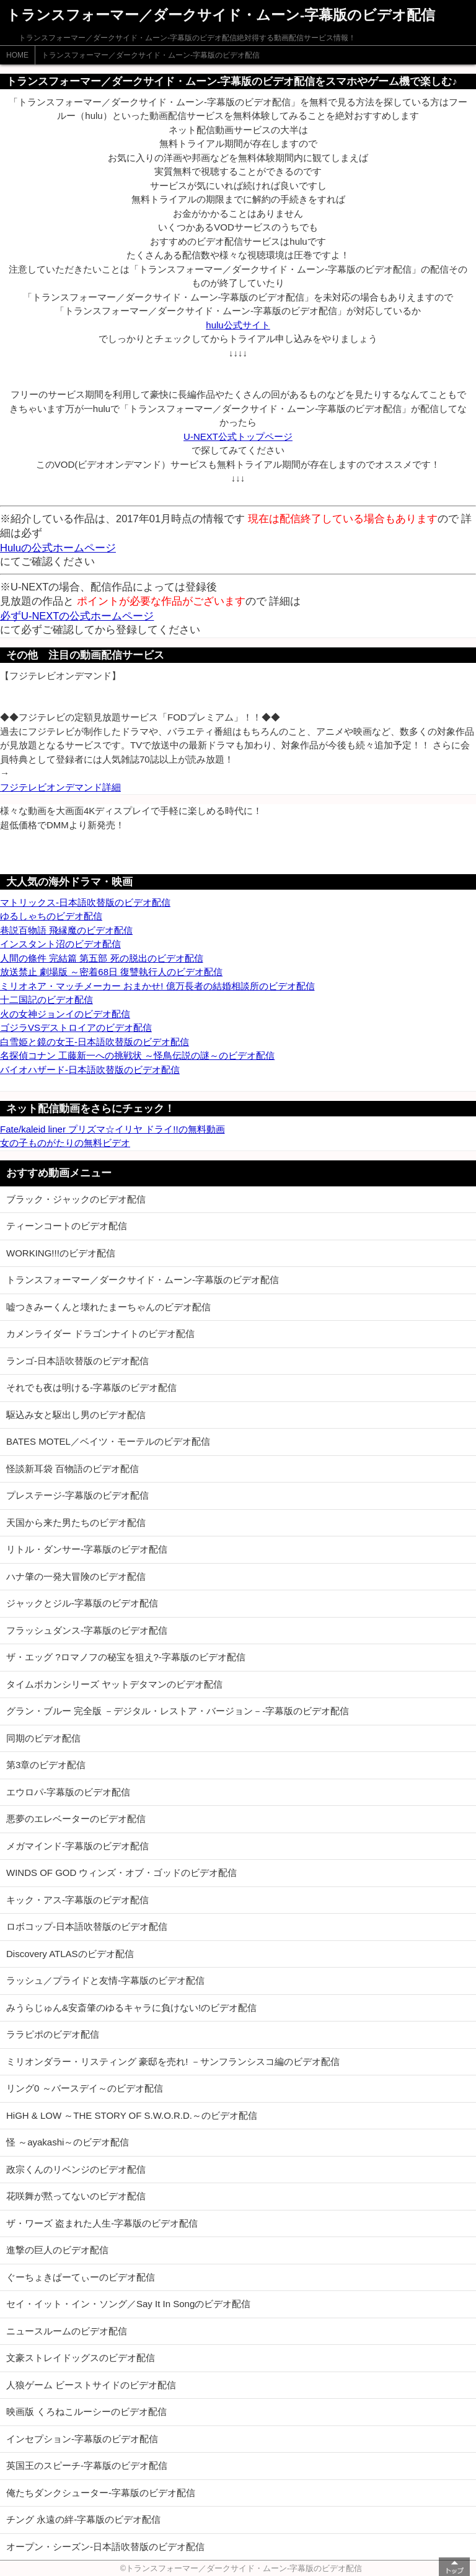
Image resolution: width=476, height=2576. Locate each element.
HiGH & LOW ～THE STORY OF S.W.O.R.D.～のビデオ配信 (131, 2115)
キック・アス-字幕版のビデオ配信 (77, 1900)
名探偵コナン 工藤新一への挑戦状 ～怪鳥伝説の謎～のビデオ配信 (137, 1055)
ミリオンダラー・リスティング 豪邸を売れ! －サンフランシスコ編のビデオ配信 (173, 2061)
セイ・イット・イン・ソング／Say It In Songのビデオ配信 (128, 2303)
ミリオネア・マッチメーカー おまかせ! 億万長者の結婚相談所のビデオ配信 (157, 986)
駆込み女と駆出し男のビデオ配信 (76, 1414)
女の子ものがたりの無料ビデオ (65, 1142)
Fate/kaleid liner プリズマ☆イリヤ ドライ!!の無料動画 (112, 1129)
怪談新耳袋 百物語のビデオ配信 (72, 1468)
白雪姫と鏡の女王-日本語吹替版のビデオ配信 (94, 1041)
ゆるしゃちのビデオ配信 (51, 916)
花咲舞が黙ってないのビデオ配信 (76, 2196)
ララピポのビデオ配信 (52, 2034)
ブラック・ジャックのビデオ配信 (76, 1199)
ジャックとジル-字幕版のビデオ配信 (82, 1603)
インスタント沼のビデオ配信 (60, 944)
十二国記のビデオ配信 (46, 999)
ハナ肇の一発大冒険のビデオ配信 (76, 1576)
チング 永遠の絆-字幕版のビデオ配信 (83, 2519)
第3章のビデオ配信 (46, 1764)
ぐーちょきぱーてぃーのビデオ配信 (80, 2277)
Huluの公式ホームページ (58, 547)
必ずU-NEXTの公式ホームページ (77, 615)
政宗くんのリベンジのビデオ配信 (76, 2169)
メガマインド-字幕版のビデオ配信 (77, 1846)
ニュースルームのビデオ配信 (66, 2331)
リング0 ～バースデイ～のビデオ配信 (84, 2088)
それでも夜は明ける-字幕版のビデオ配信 (91, 1387)
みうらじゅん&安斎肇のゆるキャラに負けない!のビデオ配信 (131, 2007)
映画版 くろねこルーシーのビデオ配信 (86, 2411)
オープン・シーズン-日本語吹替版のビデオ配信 (105, 2546)
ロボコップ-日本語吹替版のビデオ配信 (86, 1926)
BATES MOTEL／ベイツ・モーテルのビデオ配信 (108, 1441)
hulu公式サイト (238, 325)
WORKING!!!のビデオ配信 (60, 1253)
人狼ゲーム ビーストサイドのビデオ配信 (91, 2385)
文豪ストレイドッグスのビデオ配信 (80, 2357)
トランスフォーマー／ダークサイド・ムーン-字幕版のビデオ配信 (151, 55)
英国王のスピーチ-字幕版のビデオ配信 (86, 2465)
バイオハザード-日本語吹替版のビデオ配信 (90, 1069)
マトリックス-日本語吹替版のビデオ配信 (85, 902)
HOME (17, 55)
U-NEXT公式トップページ (238, 436)
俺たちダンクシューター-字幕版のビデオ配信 (100, 2492)
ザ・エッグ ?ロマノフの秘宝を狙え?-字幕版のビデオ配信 (125, 1657)
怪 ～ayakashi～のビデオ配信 (67, 2142)
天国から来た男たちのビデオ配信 (76, 1522)
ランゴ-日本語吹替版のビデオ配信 (77, 1361)
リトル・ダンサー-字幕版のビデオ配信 (86, 1549)
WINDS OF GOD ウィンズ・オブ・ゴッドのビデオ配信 (121, 1872)
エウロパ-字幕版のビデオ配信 (68, 1792)
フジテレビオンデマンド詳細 (60, 787)
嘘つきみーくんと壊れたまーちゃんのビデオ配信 (108, 1307)
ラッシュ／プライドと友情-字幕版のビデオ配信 (105, 1980)
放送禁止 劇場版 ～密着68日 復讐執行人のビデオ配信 (111, 971)
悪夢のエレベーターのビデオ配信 (76, 1818)
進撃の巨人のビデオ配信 (57, 2250)
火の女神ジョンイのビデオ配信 (65, 1014)
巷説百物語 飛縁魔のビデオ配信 (66, 930)
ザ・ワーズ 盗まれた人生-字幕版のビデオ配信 (102, 2223)
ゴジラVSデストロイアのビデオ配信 (76, 1027)
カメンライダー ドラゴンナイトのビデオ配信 (100, 1333)
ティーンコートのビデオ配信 (66, 1225)
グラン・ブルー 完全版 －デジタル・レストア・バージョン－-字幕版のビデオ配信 (177, 1711)
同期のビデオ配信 (43, 1738)
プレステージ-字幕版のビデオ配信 (77, 1495)
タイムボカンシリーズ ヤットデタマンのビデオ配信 (114, 1684)
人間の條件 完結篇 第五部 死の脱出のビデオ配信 (101, 958)
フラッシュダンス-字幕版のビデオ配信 (86, 1630)
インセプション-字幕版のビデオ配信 (82, 2439)
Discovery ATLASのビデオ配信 (70, 1953)
